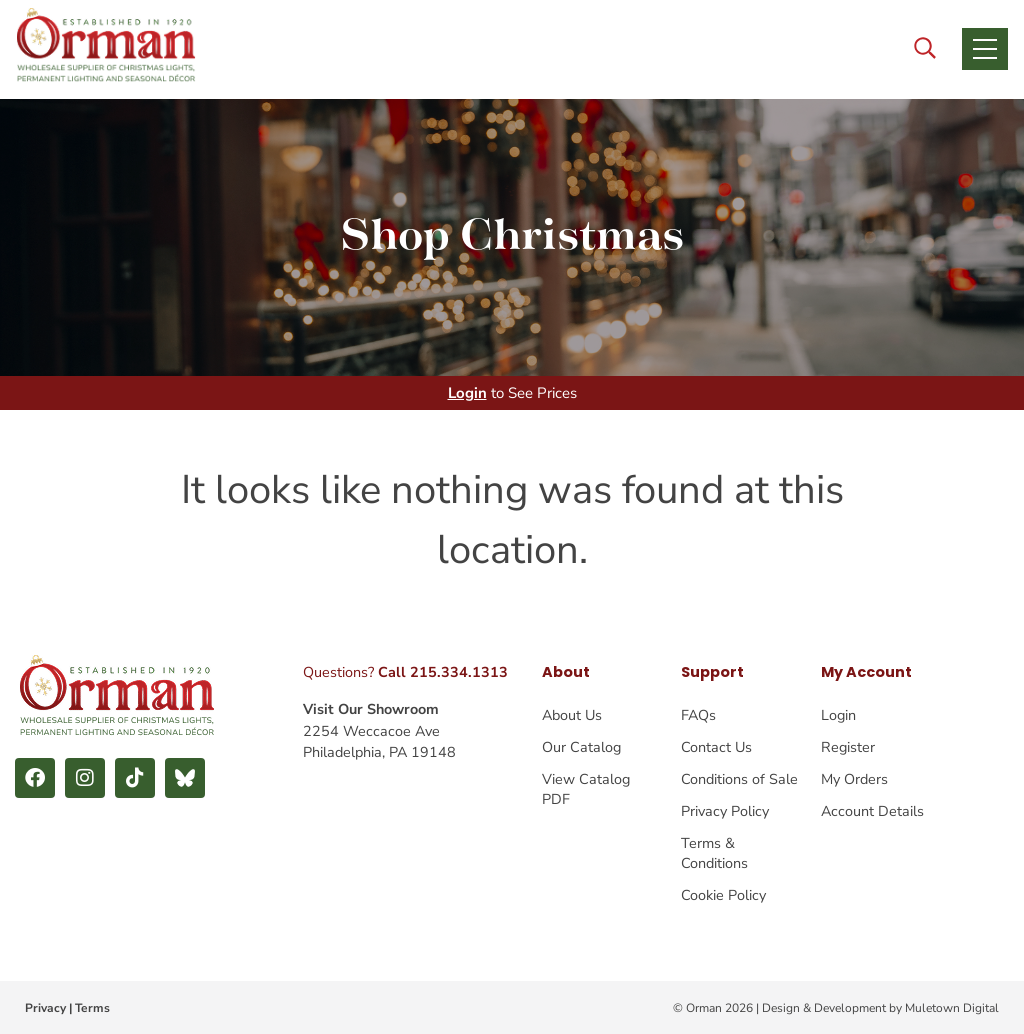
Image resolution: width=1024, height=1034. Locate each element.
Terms (92, 1008)
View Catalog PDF (586, 789)
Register (848, 747)
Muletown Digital (952, 1008)
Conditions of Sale (739, 779)
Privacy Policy (725, 811)
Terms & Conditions (714, 853)
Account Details (872, 811)
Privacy (45, 1008)
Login (467, 393)
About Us (572, 715)
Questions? (405, 672)
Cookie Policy (723, 895)
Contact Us (716, 747)
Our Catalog (581, 747)
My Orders (854, 779)
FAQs (698, 715)
